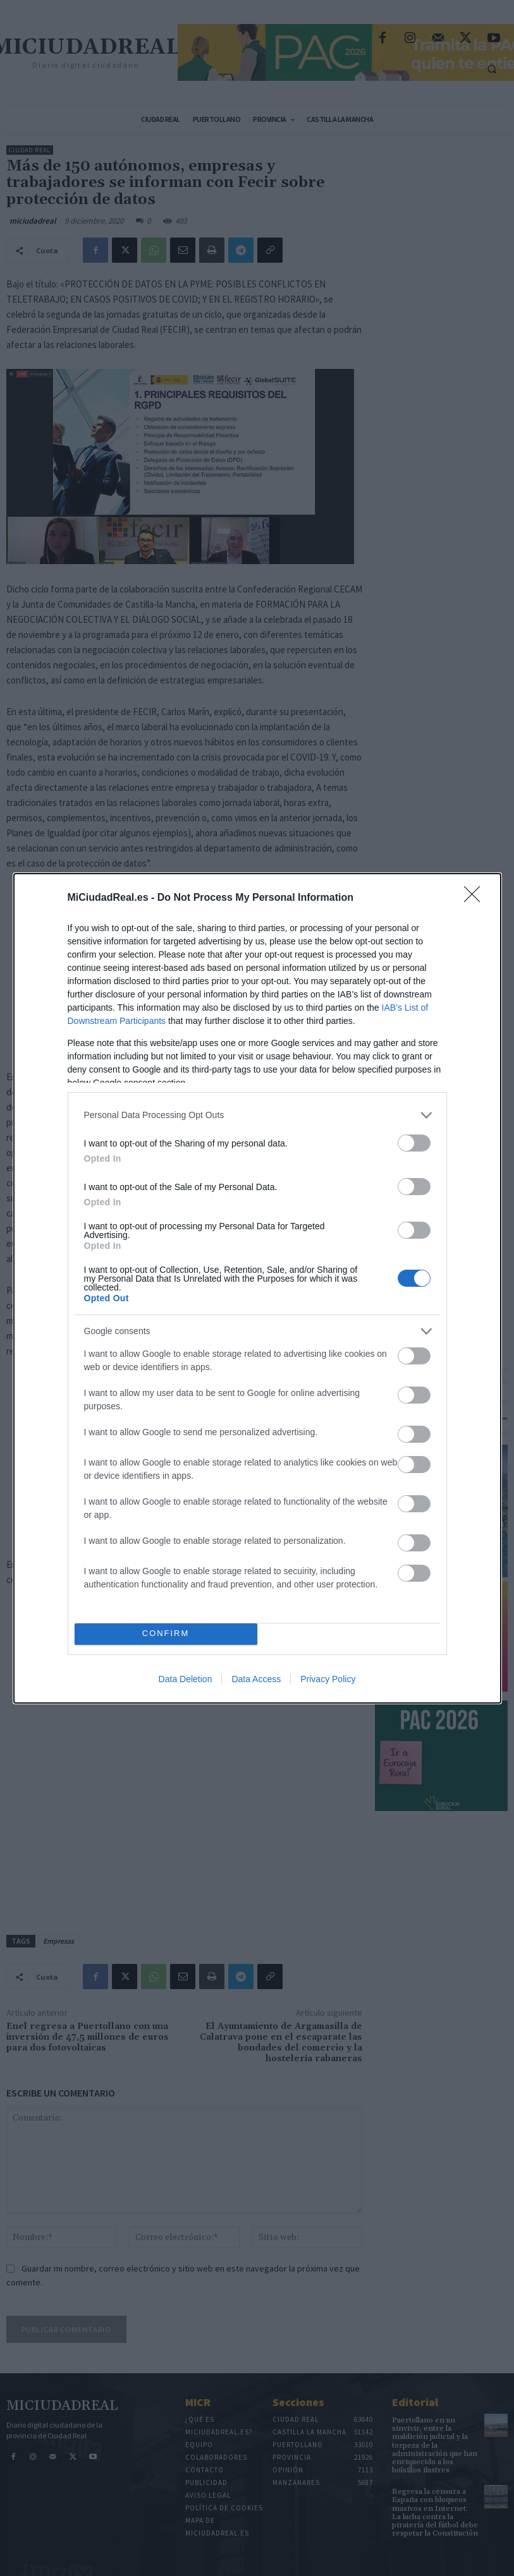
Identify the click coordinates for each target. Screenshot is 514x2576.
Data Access (256, 1679)
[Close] (476, 898)
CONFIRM (166, 1634)
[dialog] (257, 1288)
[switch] (414, 1143)
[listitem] (257, 1115)
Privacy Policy (327, 1679)
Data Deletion (185, 1679)
